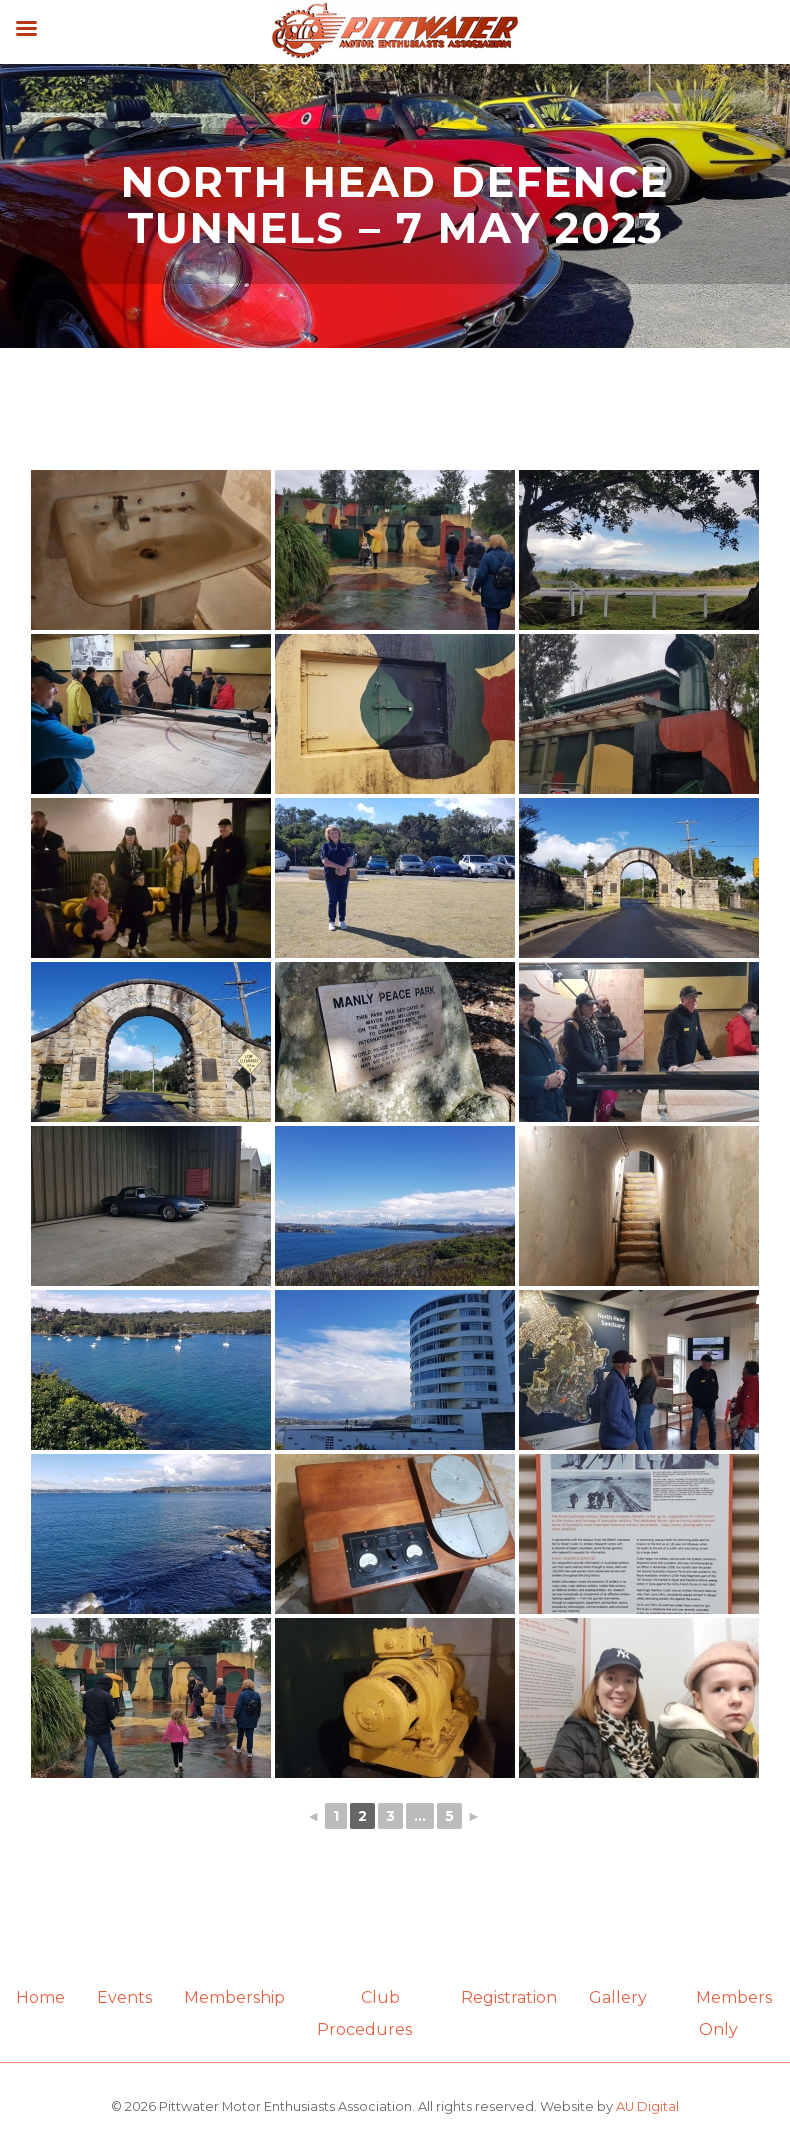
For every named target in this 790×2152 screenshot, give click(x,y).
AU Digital (647, 2106)
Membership (234, 1997)
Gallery (618, 1997)
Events (124, 1997)
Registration (509, 1997)
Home (40, 1997)
